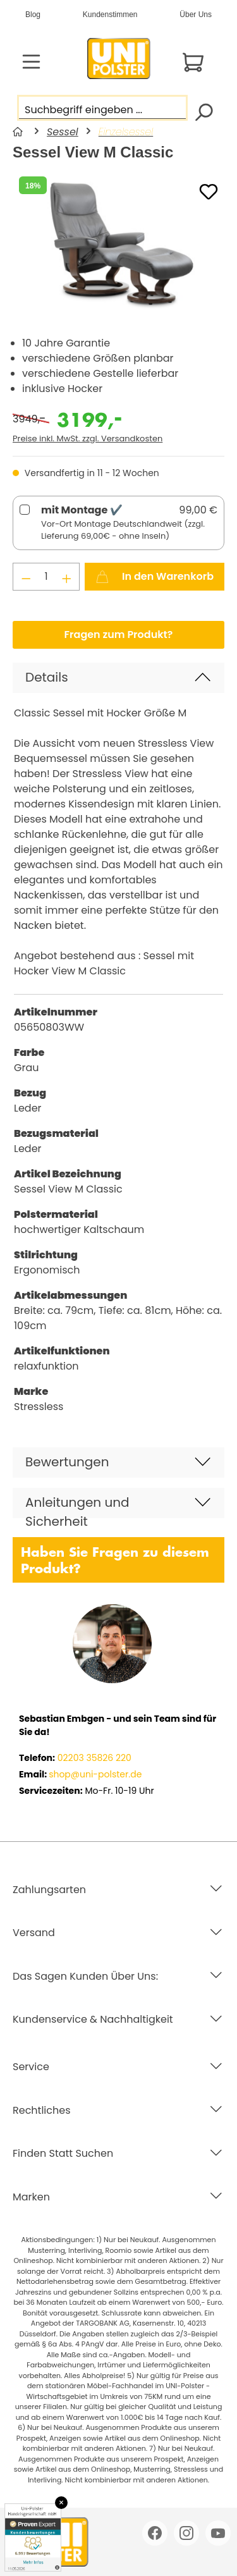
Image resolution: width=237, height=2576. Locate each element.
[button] (118, 678)
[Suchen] (203, 111)
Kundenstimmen (110, 14)
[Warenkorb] (193, 62)
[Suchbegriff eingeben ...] (102, 108)
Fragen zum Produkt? (118, 634)
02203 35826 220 (93, 1757)
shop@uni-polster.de (95, 1774)
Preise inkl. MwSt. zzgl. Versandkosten (87, 438)
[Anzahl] (46, 577)
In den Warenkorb (154, 575)
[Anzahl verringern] (26, 577)
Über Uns (195, 14)
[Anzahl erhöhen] (67, 577)
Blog (32, 14)
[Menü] (31, 62)
